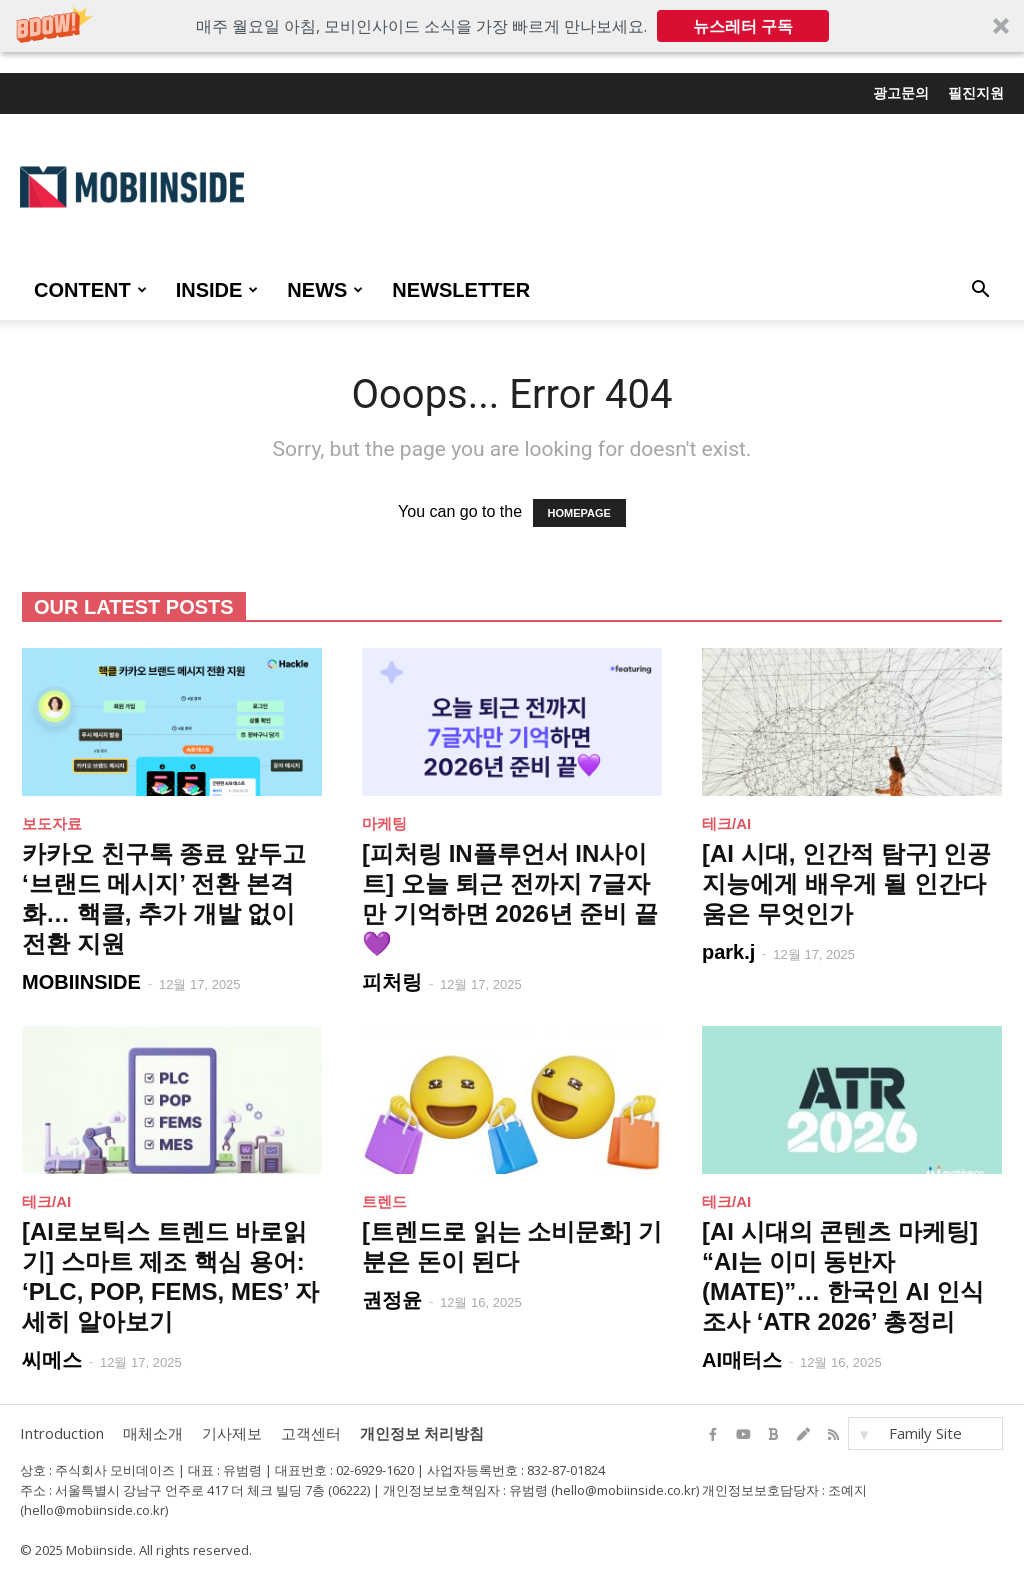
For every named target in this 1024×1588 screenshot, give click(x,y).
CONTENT (90, 290)
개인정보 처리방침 (422, 1433)
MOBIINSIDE (81, 982)
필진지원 (976, 93)
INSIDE (217, 290)
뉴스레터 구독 (743, 26)
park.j (728, 952)
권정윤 (392, 1300)
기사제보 (232, 1433)
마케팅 (384, 823)
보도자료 (52, 823)
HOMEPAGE (579, 513)
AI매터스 (742, 1360)
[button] (512, 26)
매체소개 (153, 1433)
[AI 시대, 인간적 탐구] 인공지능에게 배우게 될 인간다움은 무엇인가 (846, 883)
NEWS (325, 290)
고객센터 (311, 1433)
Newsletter (461, 290)
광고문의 (901, 93)
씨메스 (52, 1360)
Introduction (62, 1433)
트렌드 (384, 1201)
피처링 (392, 982)
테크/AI (726, 823)
